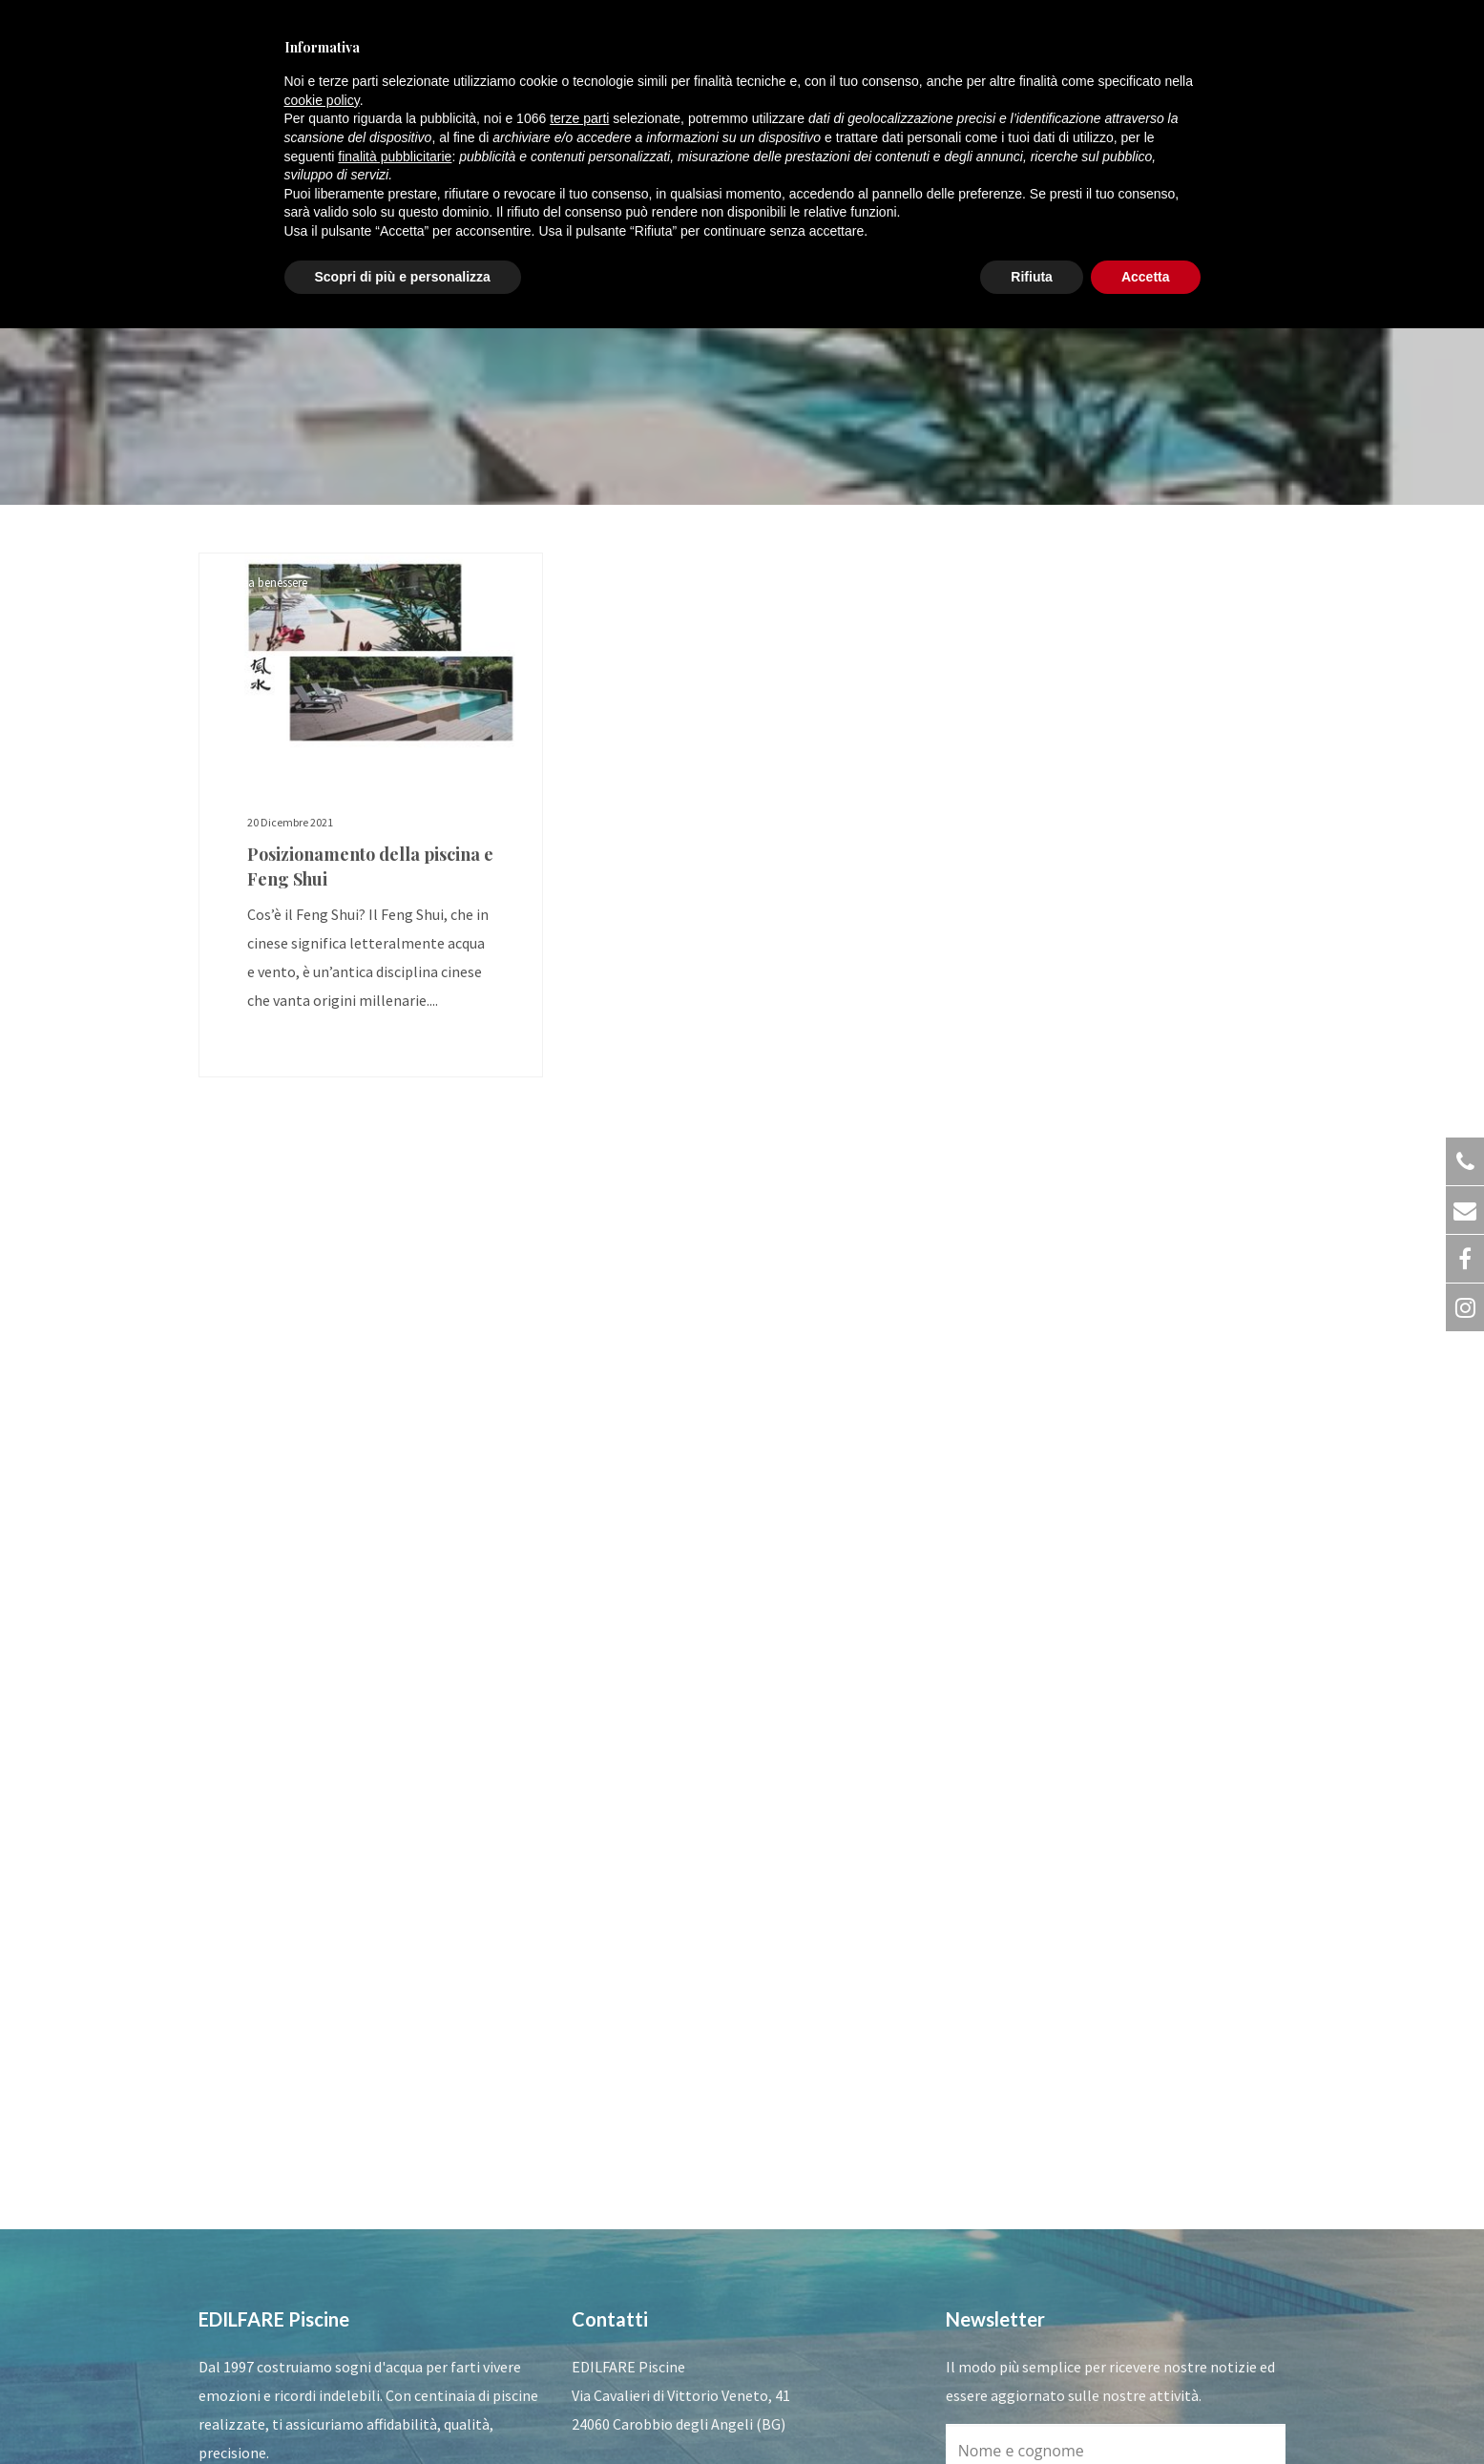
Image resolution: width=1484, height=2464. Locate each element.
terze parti (579, 118)
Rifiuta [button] (1032, 276)
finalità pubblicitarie (394, 156)
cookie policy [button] (322, 100)
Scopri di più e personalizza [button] (403, 276)
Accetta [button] (1145, 276)
